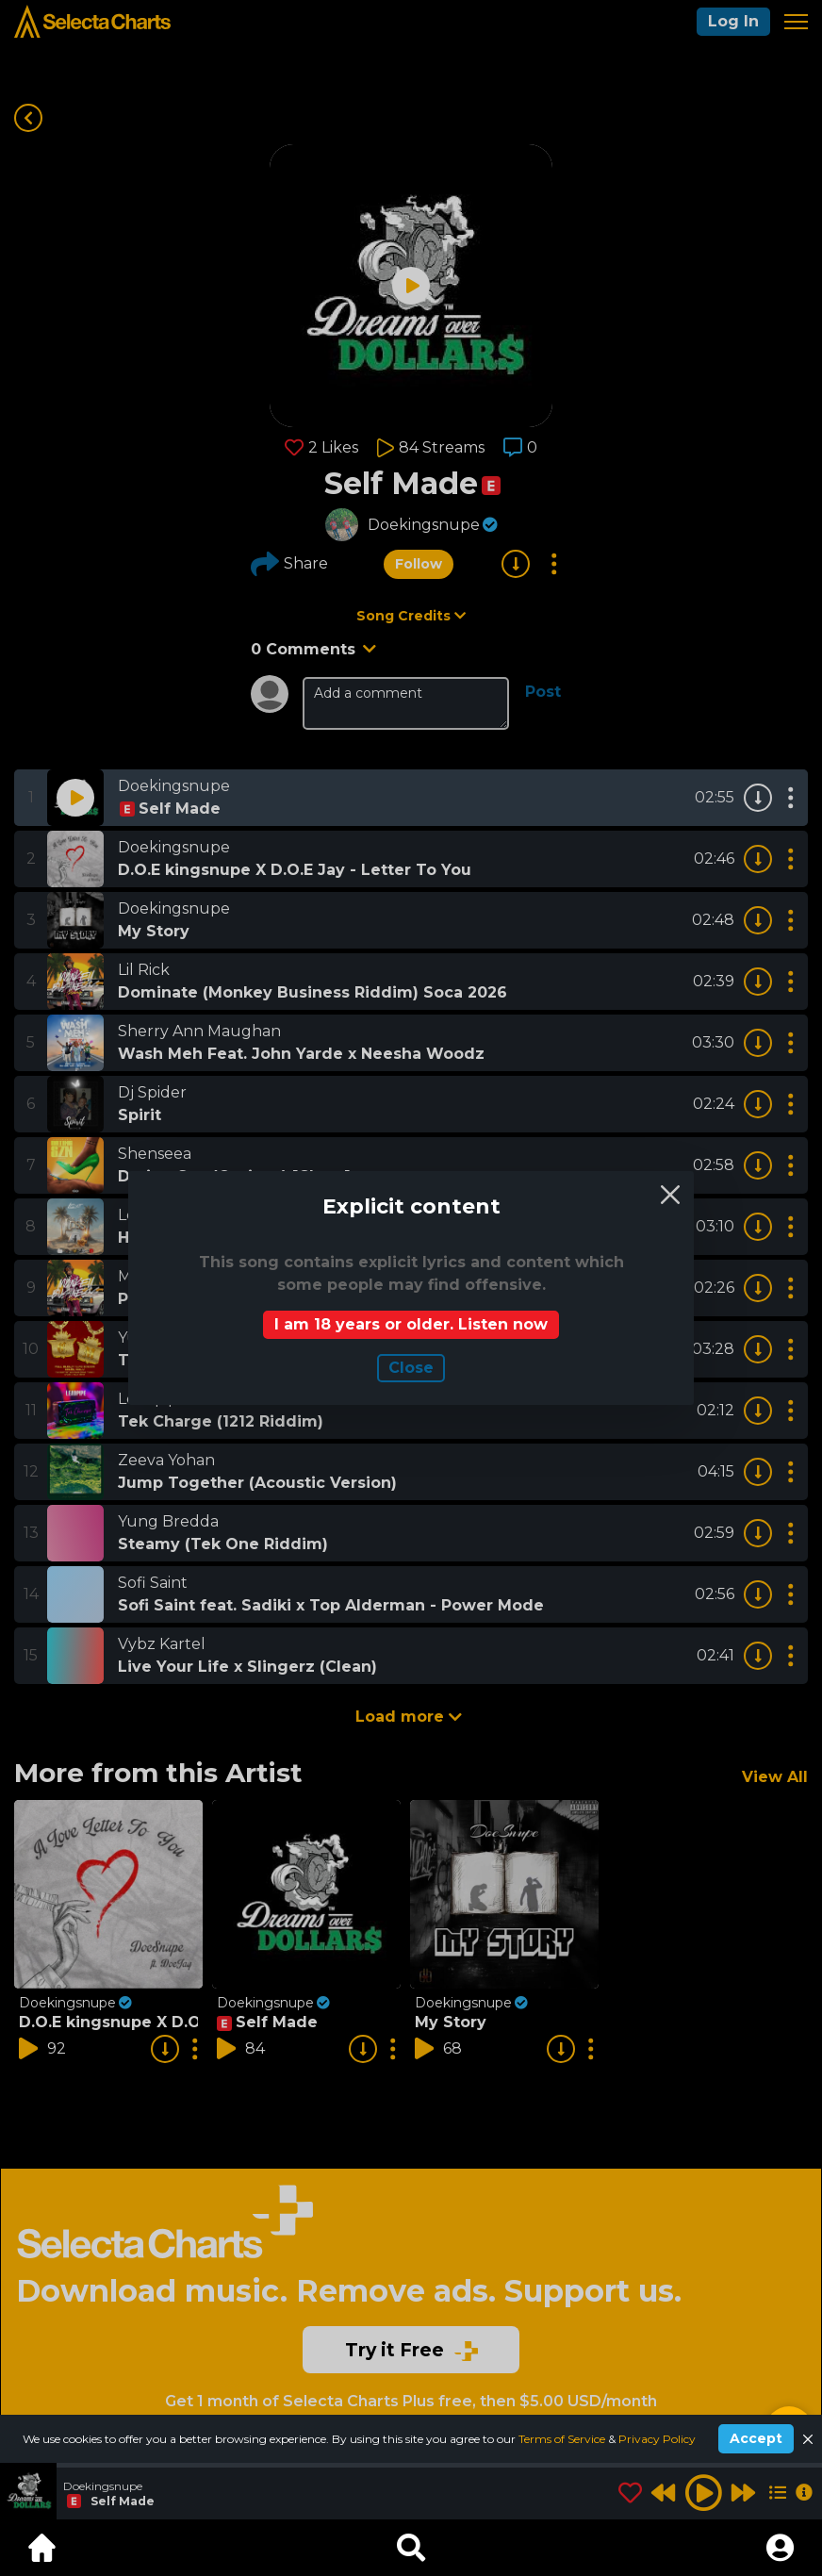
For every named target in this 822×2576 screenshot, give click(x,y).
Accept (756, 2438)
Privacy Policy (657, 2439)
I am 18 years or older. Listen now (411, 1324)
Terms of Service (563, 2439)
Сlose (411, 1368)
